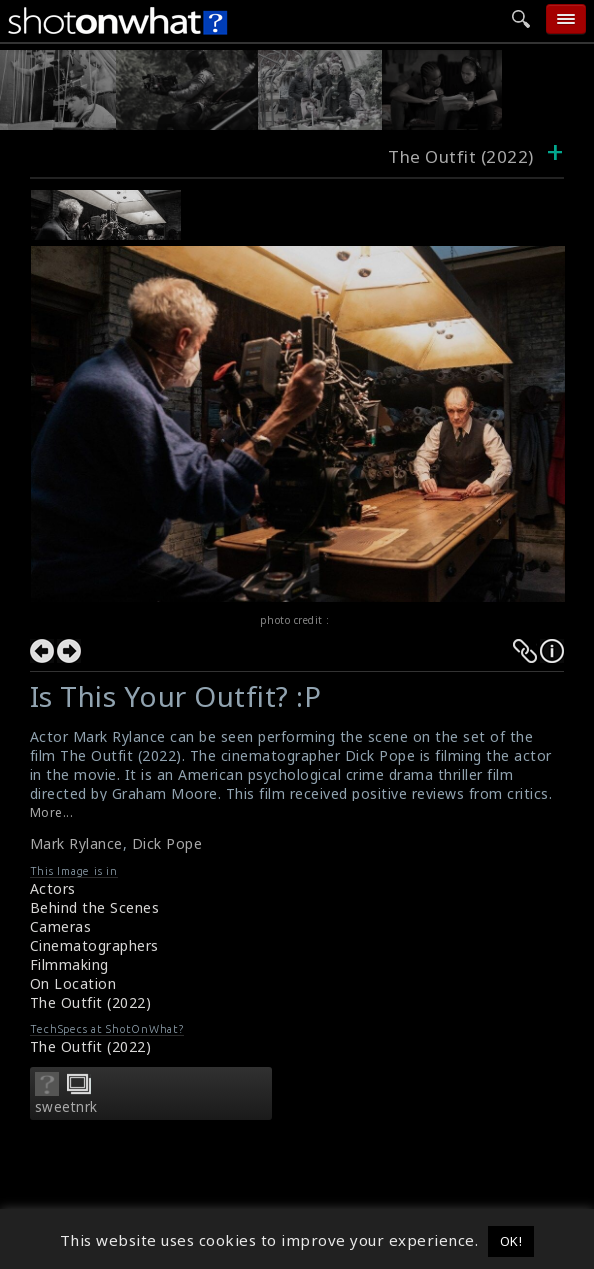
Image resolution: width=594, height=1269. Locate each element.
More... (52, 812)
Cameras (61, 926)
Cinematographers (94, 945)
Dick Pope (167, 843)
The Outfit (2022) (91, 1002)
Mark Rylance (76, 843)
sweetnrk (66, 1107)
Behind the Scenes (95, 907)
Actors (53, 888)
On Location (73, 983)
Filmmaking (69, 964)
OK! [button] (511, 1241)
